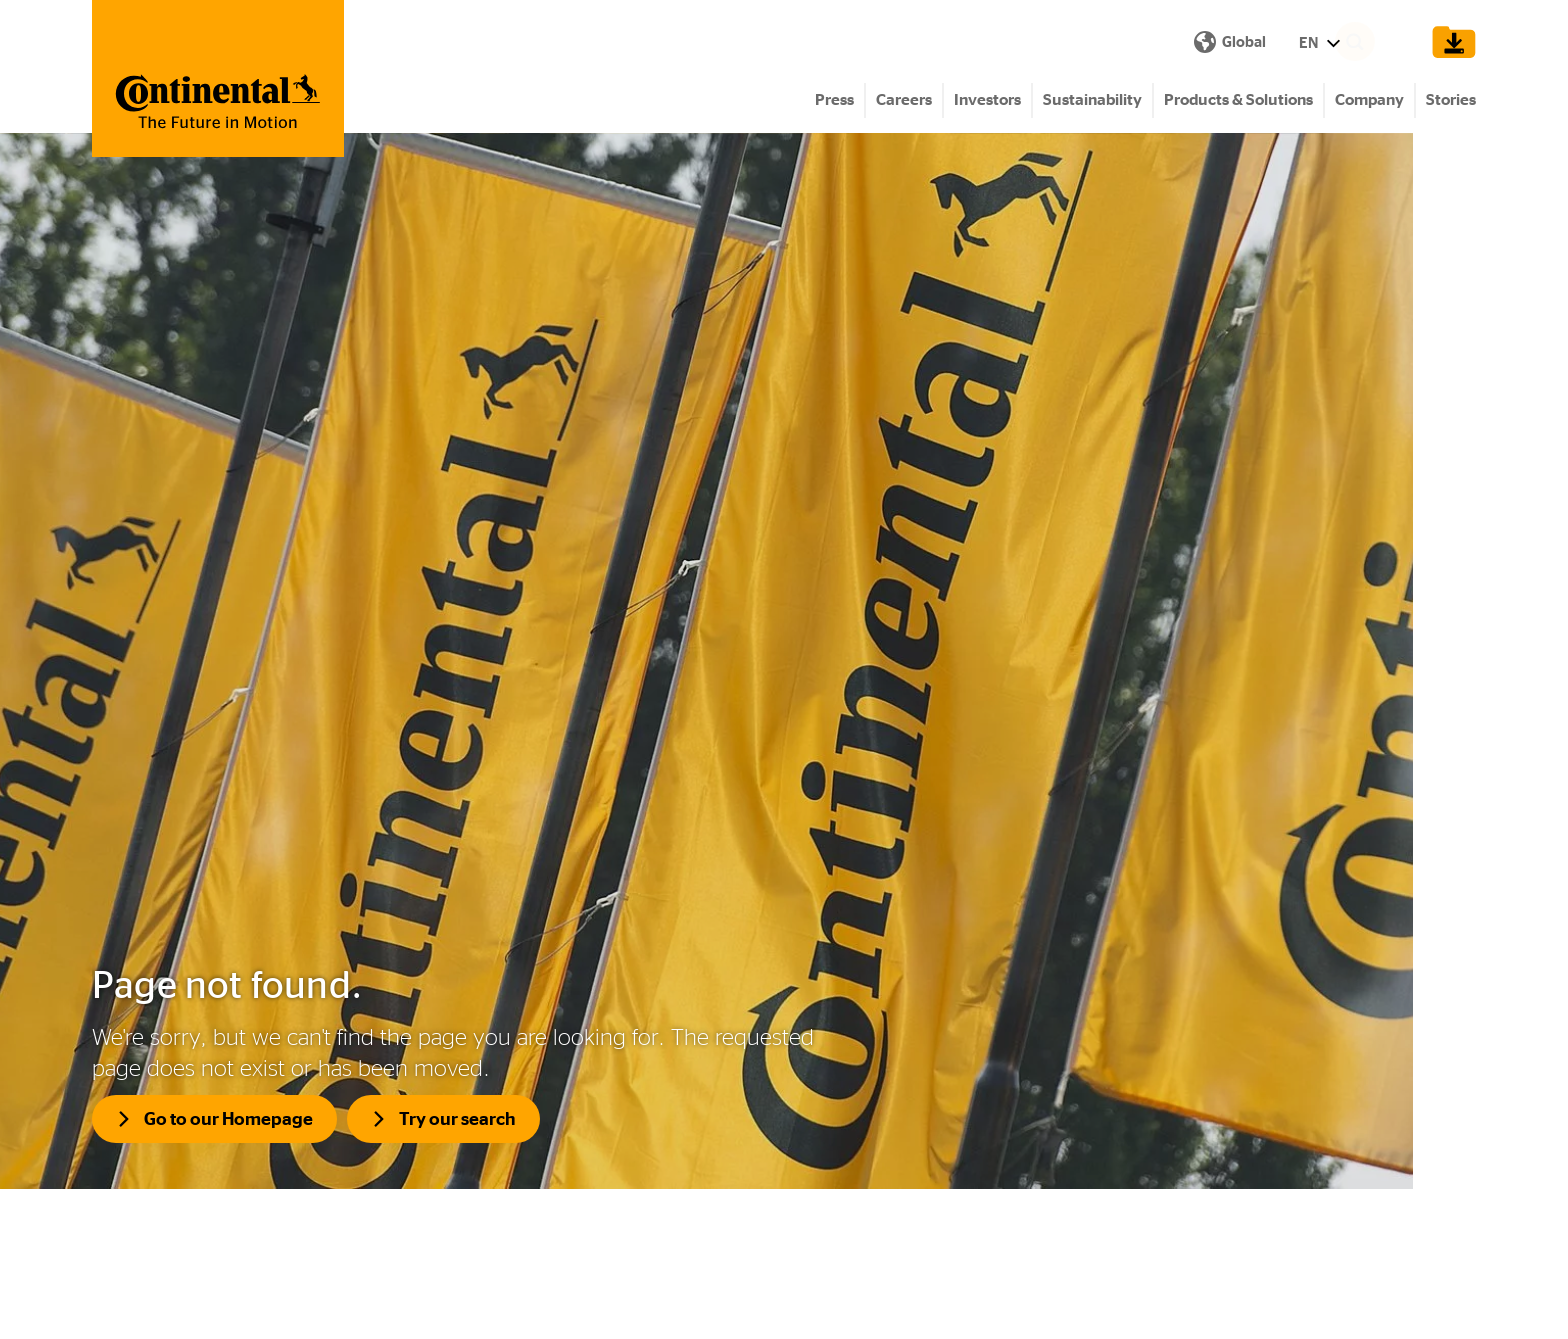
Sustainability (1092, 100)
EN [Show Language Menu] (963, 42)
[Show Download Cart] (1449, 42)
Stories (1451, 100)
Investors (987, 100)
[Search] (1384, 42)
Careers (904, 100)
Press (834, 100)
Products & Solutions (1238, 100)
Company (1369, 100)
